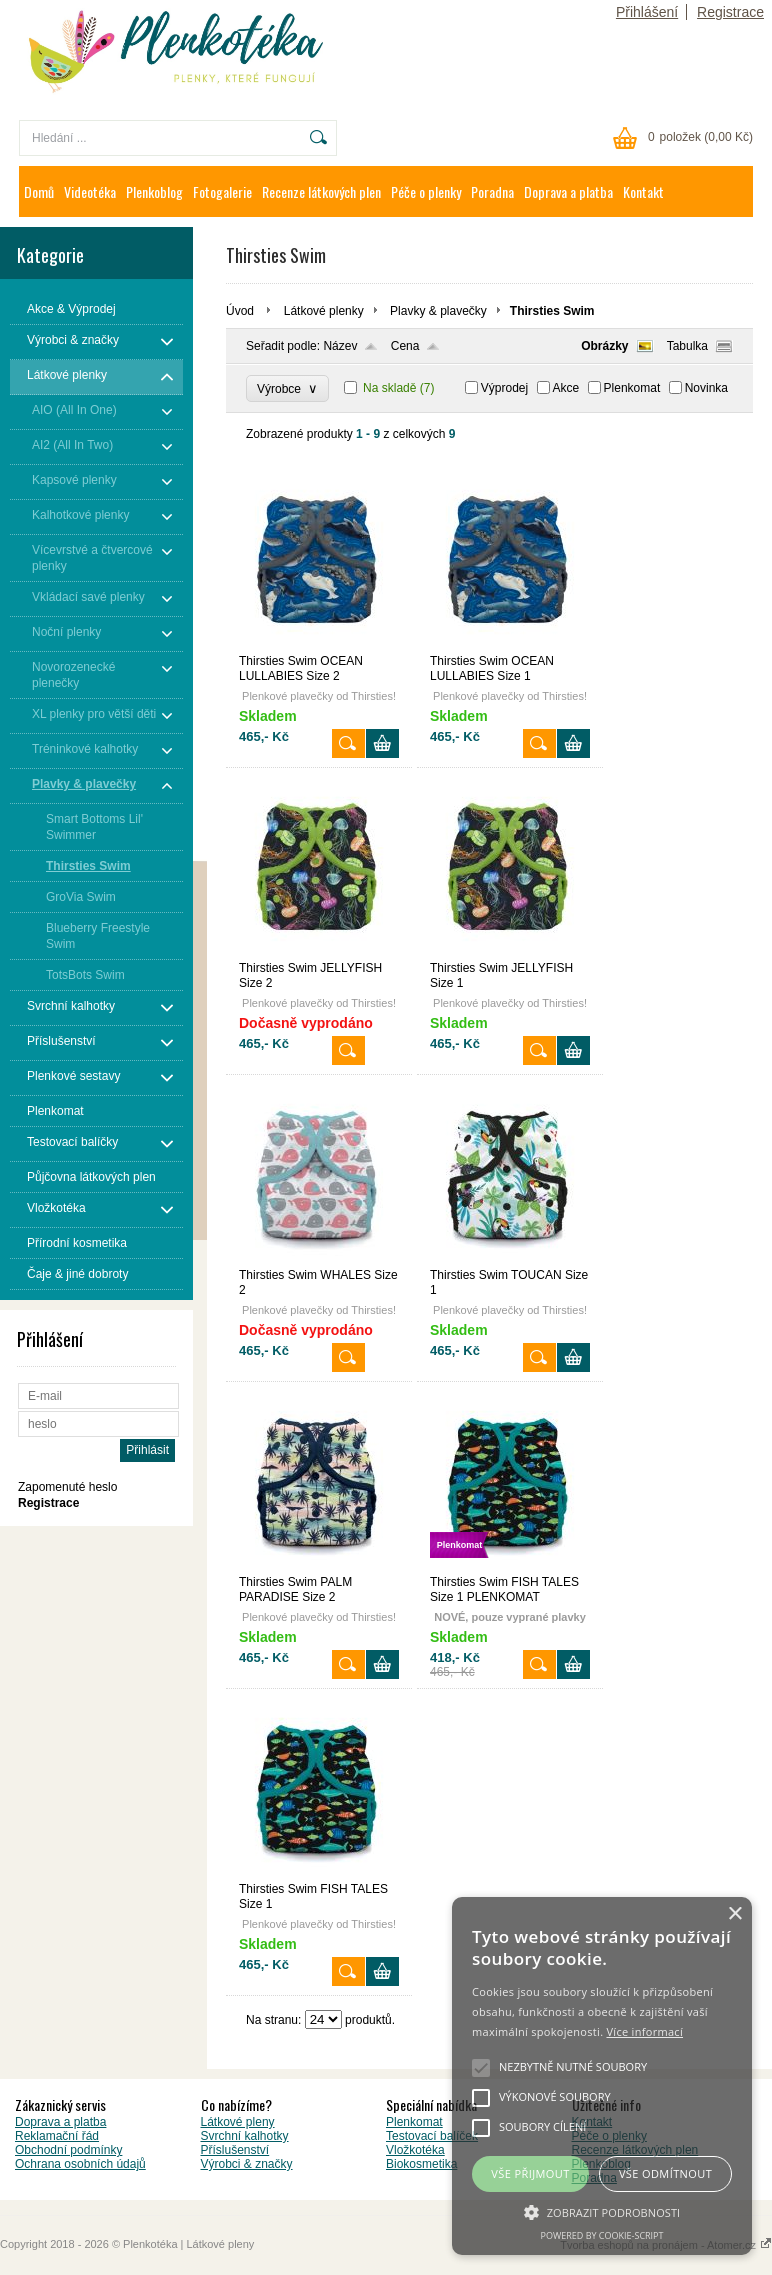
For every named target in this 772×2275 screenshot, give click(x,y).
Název (340, 346)
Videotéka (90, 191)
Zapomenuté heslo (67, 1487)
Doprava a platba (568, 191)
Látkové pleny (238, 2122)
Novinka (706, 388)
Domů (39, 191)
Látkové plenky (324, 311)
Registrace (730, 12)
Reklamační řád (57, 2136)
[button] (602, 2211)
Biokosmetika (421, 2164)
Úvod (240, 311)
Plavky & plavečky (438, 311)
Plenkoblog (154, 191)
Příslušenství (235, 2150)
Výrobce (287, 388)
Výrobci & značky (247, 2164)
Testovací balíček (432, 2136)
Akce (566, 388)
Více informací (644, 2031)
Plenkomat (632, 388)
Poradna (492, 191)
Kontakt (643, 191)
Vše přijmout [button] (530, 2173)
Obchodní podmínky (68, 2150)
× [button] (734, 1914)
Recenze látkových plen (321, 191)
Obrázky (604, 346)
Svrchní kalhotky (245, 2136)
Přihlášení (647, 12)
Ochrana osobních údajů (80, 2164)
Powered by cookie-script (602, 2235)
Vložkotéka (415, 2150)
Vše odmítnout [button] (665, 2173)
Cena (405, 346)
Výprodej (504, 388)
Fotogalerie (222, 191)
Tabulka (687, 346)
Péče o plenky (426, 191)
